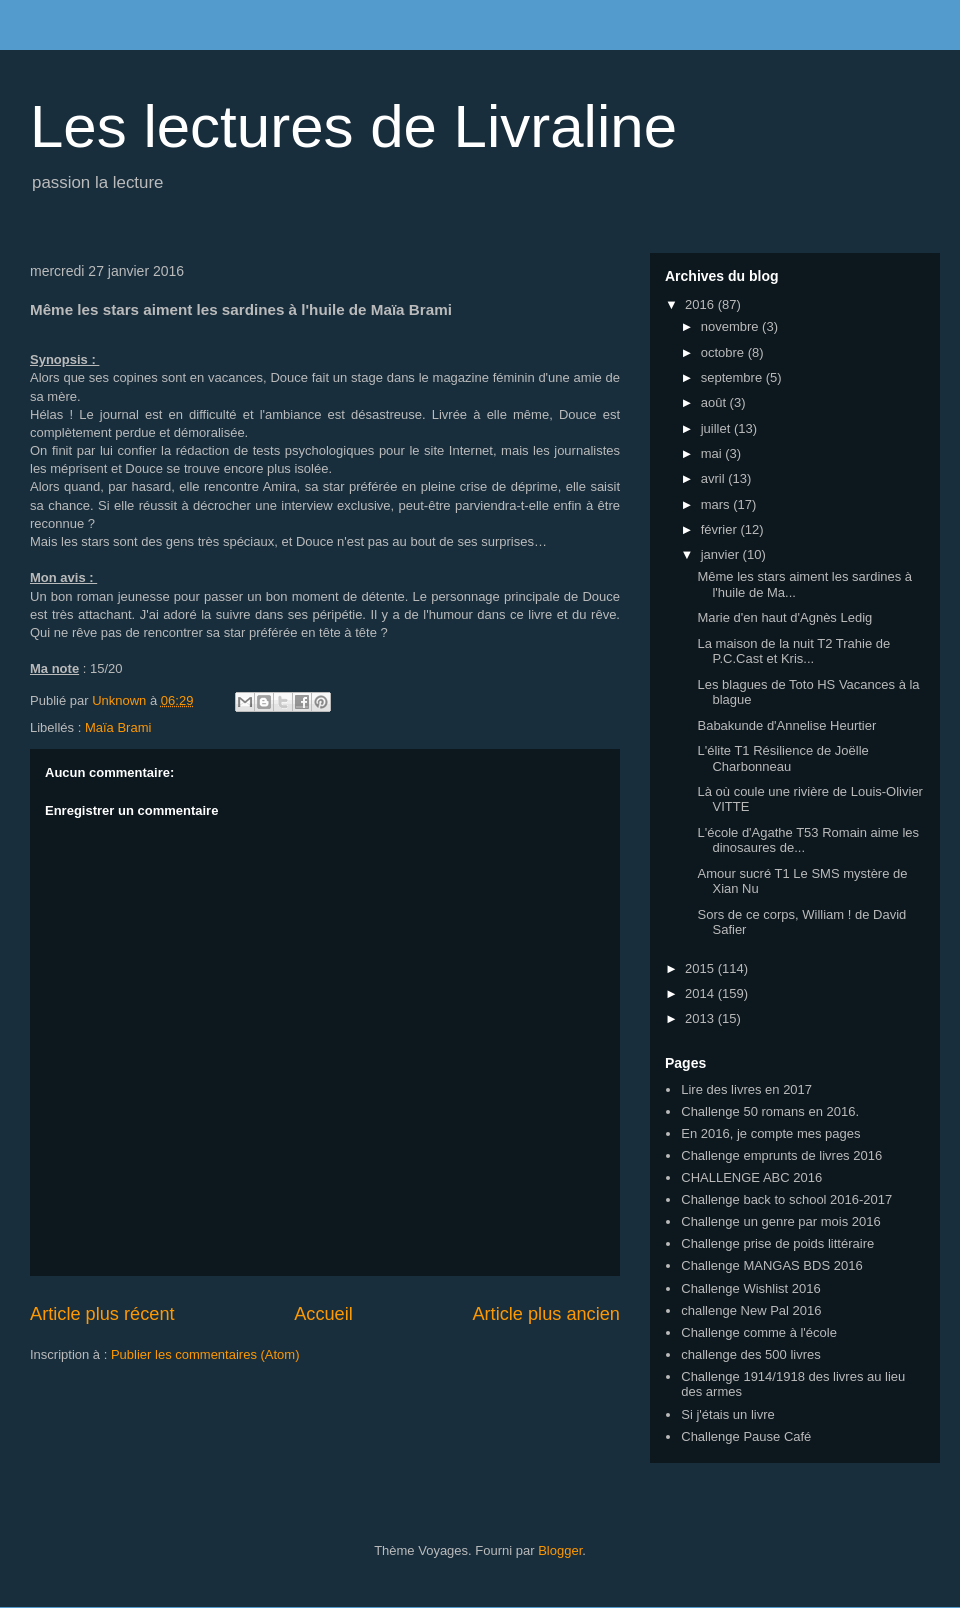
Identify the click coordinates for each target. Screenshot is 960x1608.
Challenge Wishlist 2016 (750, 1288)
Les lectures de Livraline (353, 126)
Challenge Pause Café (746, 1436)
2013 (701, 1018)
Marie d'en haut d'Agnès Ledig (784, 617)
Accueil (323, 1314)
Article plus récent (102, 1314)
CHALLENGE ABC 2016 (751, 1177)
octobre (724, 352)
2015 (701, 968)
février (721, 529)
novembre (731, 326)
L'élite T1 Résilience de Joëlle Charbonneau (782, 758)
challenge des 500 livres (750, 1354)
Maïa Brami (118, 727)
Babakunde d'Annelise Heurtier (786, 725)
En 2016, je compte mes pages (770, 1133)
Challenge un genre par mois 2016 (780, 1221)
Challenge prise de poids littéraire (777, 1243)
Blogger (560, 1550)
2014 (701, 993)
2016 (701, 304)
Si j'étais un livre (728, 1414)
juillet (717, 428)
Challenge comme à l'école (759, 1332)
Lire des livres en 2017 (746, 1089)
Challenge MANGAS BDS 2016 (771, 1265)
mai (713, 453)
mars (717, 504)
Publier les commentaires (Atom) (205, 1354)
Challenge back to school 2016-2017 (786, 1199)
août (715, 402)
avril (714, 478)
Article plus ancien (546, 1314)
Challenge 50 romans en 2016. (770, 1111)
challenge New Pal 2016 (751, 1310)
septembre (733, 377)
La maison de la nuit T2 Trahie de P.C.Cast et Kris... (793, 651)
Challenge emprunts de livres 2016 (781, 1155)
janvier (722, 554)
